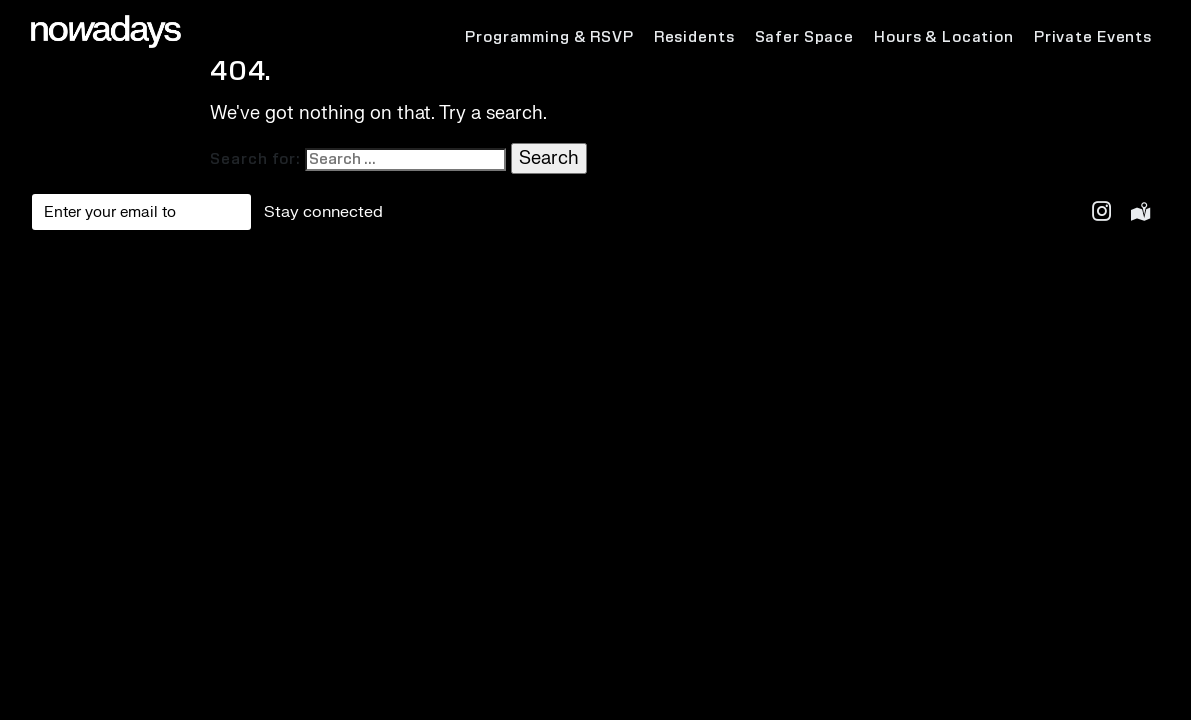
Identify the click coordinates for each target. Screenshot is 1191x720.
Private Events (1093, 37)
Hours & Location (944, 37)
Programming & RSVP (549, 37)
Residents (694, 37)
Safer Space (805, 37)
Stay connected (323, 212)
